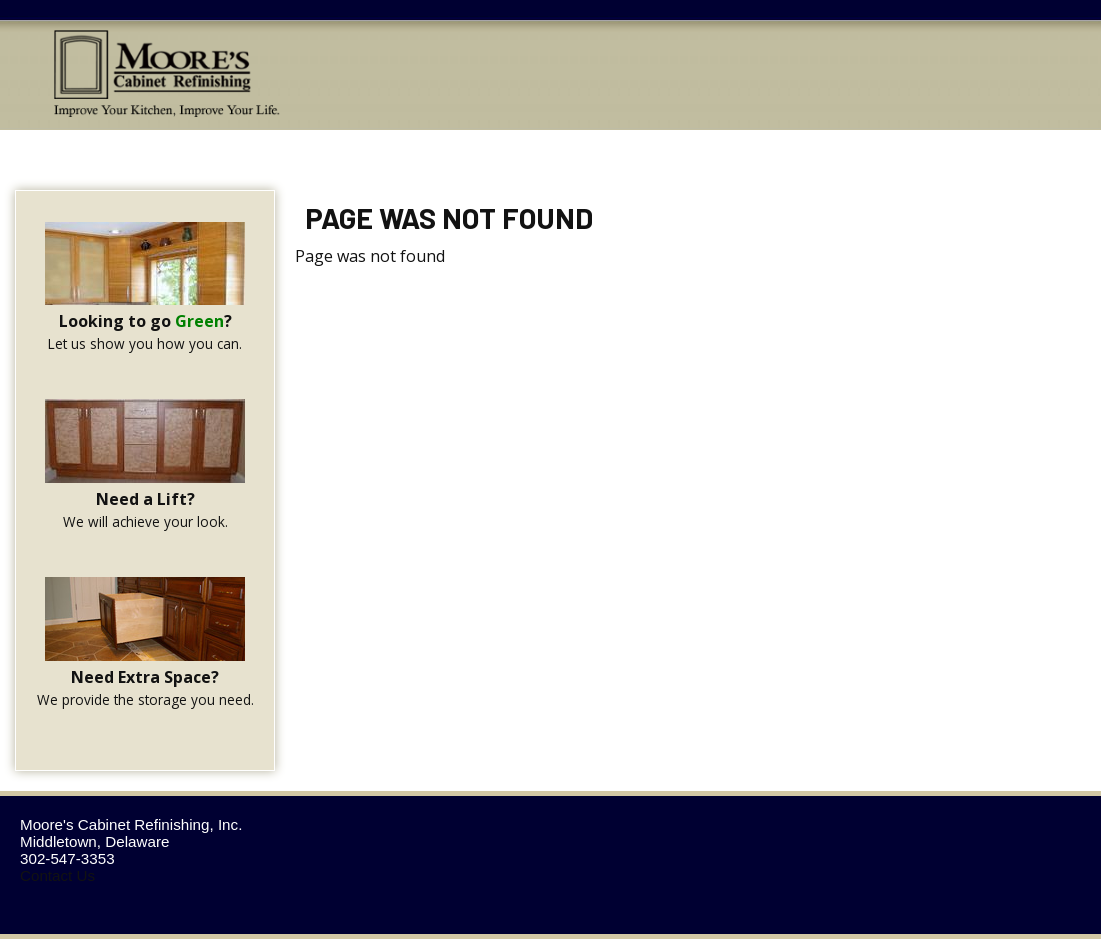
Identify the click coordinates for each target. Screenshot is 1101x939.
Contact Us (57, 875)
